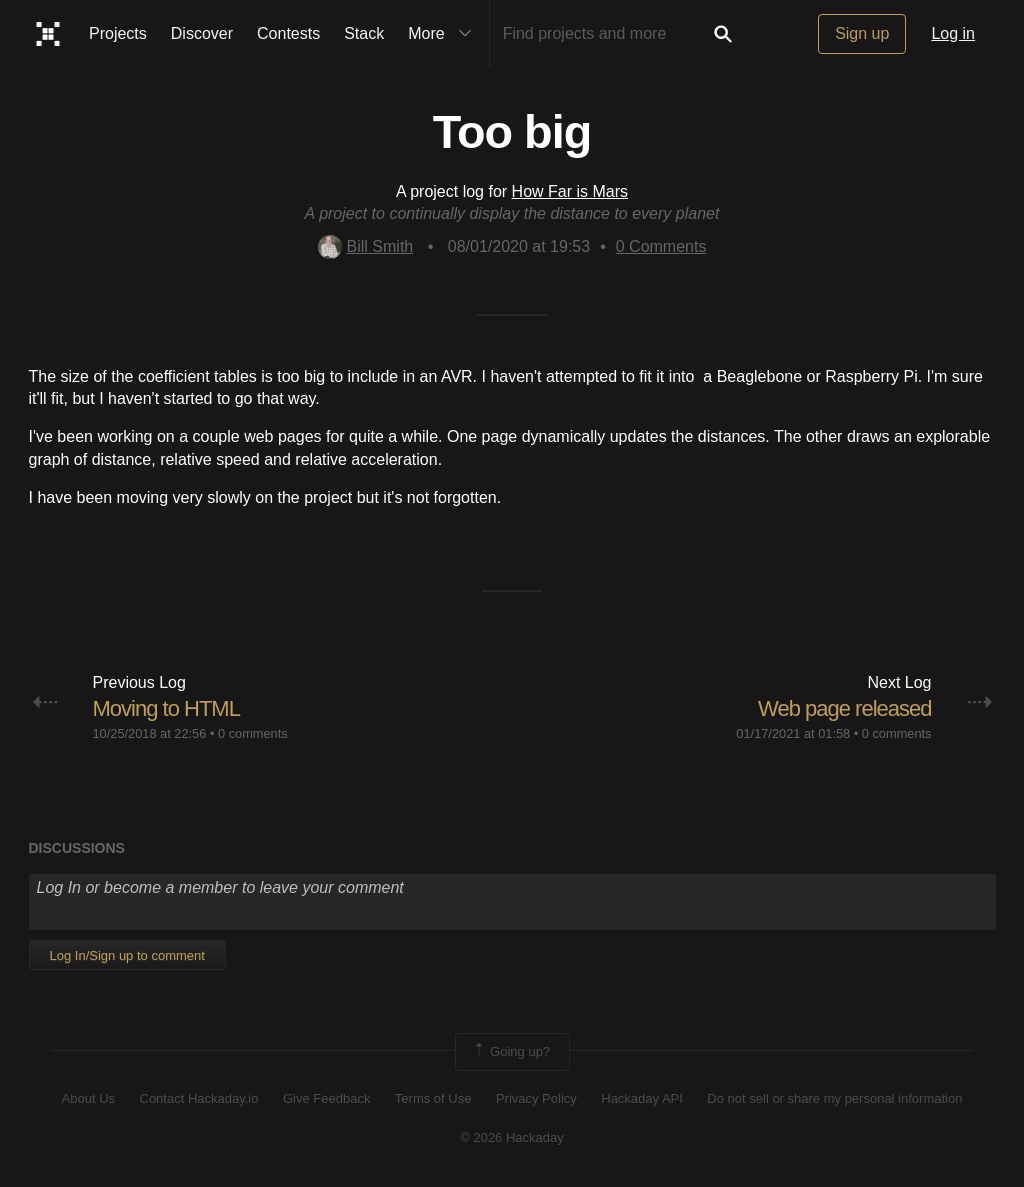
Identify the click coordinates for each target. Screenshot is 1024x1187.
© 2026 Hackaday (512, 1137)
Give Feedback (326, 1098)
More (444, 34)
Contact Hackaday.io (199, 1098)
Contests (288, 33)
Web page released (844, 708)
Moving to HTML (166, 708)
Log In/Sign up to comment (127, 955)
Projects (118, 33)
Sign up (862, 33)
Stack (364, 33)
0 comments (253, 733)
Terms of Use (433, 1098)
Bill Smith (366, 246)
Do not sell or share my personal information (834, 1098)
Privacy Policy (536, 1098)
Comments (661, 246)
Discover (202, 33)
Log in (953, 33)
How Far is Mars (570, 191)
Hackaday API (642, 1098)
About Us (88, 1098)
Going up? (511, 1052)
